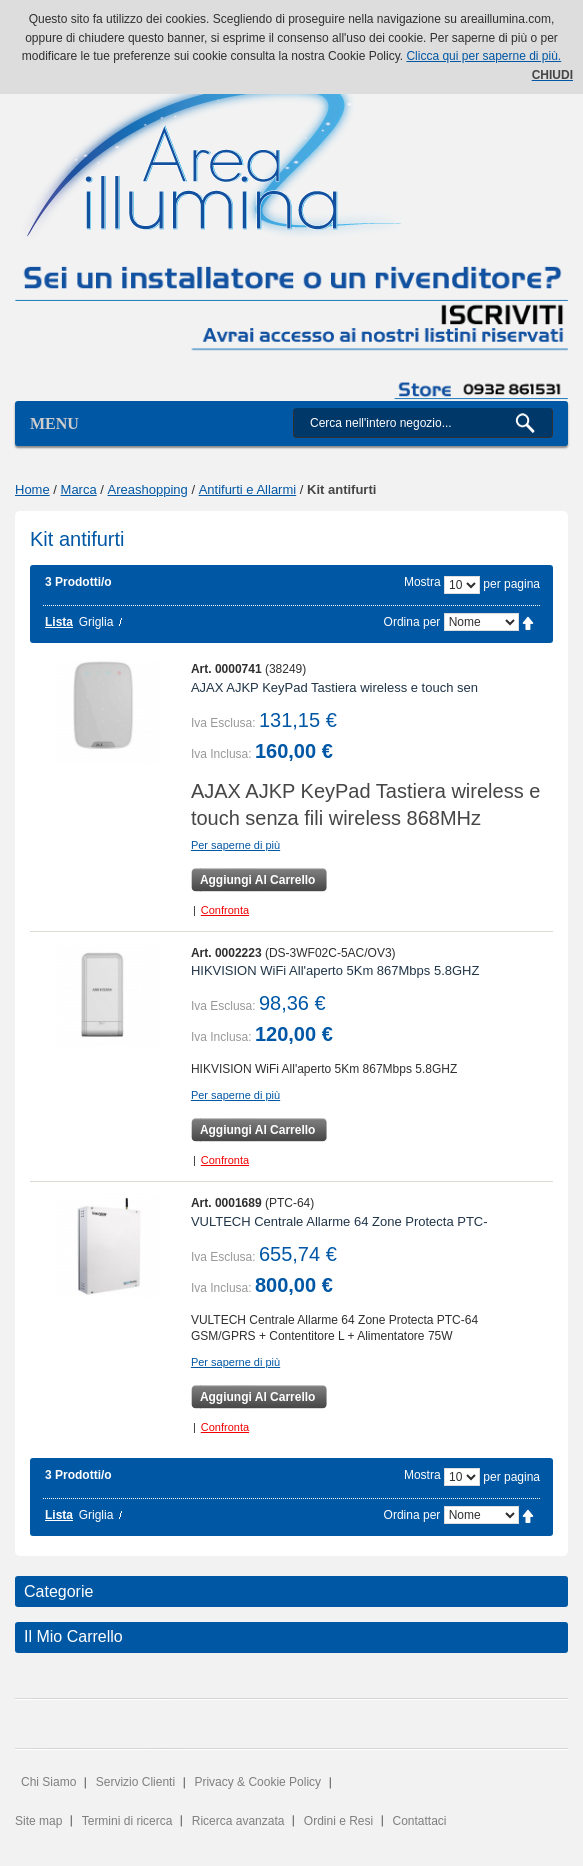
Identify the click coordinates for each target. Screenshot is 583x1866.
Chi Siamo (48, 1782)
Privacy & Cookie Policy (257, 1782)
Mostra (422, 582)
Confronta (225, 910)
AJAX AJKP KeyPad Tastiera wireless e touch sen (334, 687)
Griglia (96, 622)
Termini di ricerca (127, 1821)
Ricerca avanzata (238, 1821)
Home (32, 489)
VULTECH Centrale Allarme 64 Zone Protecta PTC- (339, 1221)
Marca (79, 489)
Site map (38, 1821)
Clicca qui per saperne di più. (483, 56)
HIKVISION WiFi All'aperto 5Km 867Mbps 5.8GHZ (335, 970)
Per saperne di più (235, 845)
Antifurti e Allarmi (248, 489)
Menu (54, 423)
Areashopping (148, 489)
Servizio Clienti (135, 1782)
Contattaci (420, 1821)
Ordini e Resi (338, 1821)
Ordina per (412, 622)
